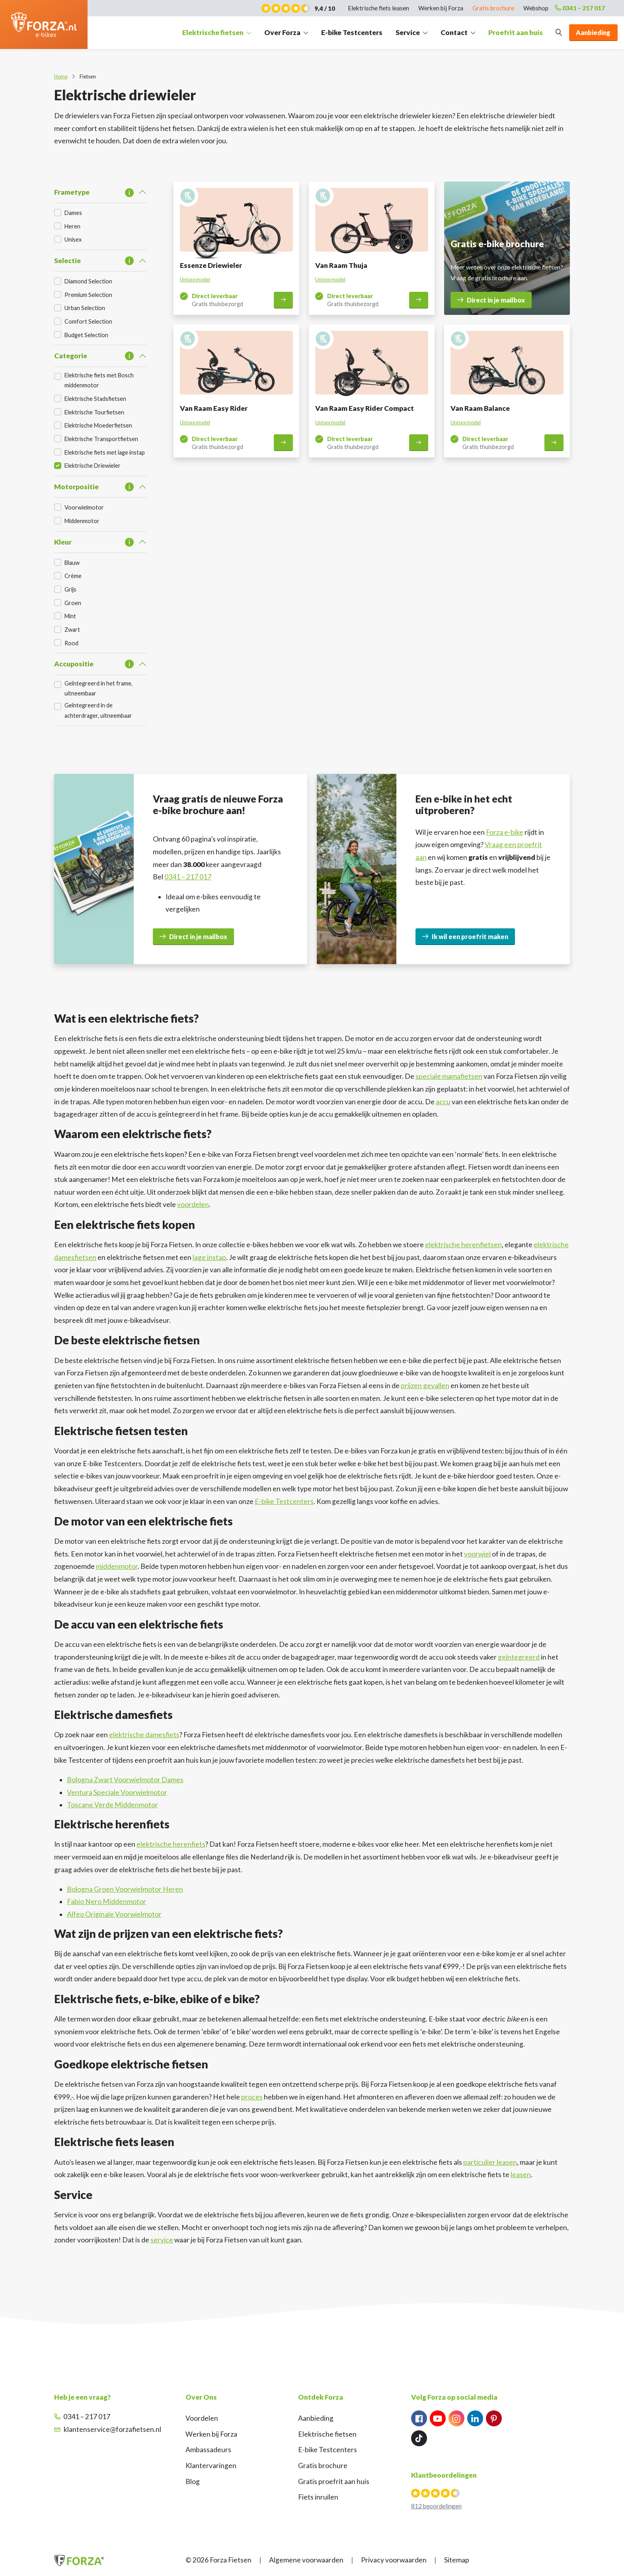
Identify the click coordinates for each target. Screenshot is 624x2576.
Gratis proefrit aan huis (333, 2481)
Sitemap (456, 2560)
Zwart (72, 629)
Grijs (70, 589)
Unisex (73, 239)
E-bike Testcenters (351, 32)
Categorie (70, 356)
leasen (521, 2174)
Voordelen (201, 2418)
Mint (70, 616)
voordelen (193, 1204)
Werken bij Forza (211, 2434)
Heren (72, 226)
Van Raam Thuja (341, 265)
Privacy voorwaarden (394, 2560)
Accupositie (74, 664)
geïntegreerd (519, 1657)
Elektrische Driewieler (92, 465)
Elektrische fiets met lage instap (104, 452)
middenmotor (117, 1566)
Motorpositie (76, 486)
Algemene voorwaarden (306, 2560)
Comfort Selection (88, 321)
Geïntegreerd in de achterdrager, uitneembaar (98, 710)
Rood (71, 643)
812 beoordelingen (436, 2506)
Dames (73, 212)
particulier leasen (490, 2162)
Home (61, 76)
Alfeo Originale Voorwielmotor (114, 1914)
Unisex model (195, 279)
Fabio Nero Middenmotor (106, 1901)
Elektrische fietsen (213, 32)
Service (408, 32)
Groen (72, 603)
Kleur (63, 542)
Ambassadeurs (208, 2449)
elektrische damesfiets (144, 1734)
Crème (73, 575)
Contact (454, 32)
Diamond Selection (88, 281)
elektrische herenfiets (170, 1844)
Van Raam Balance (480, 408)
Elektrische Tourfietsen (94, 412)
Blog (192, 2481)
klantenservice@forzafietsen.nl (107, 2429)
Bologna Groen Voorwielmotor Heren (125, 1889)
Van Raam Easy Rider (214, 408)
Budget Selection (86, 335)
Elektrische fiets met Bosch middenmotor (99, 380)
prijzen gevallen (425, 1385)
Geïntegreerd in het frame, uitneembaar (98, 688)
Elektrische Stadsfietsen (95, 398)
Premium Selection (88, 294)
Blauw (72, 562)
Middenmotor (81, 521)
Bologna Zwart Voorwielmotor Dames (125, 1779)
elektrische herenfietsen (463, 1244)
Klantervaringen (210, 2465)
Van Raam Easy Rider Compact (364, 408)
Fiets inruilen (318, 2497)
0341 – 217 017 (580, 8)
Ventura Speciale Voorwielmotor (117, 1792)
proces (252, 2097)
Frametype (72, 192)
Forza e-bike (504, 832)
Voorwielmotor (84, 507)
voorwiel (477, 1554)
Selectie (67, 260)
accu (443, 1102)
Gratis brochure (322, 2465)
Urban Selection (84, 308)
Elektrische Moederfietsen (98, 425)
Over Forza (282, 32)
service (161, 2240)
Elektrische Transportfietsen (101, 439)
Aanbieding (315, 2418)
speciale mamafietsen (448, 1076)
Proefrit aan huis (515, 32)
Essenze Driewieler (211, 265)
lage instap (209, 1257)
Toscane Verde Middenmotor (112, 1805)
